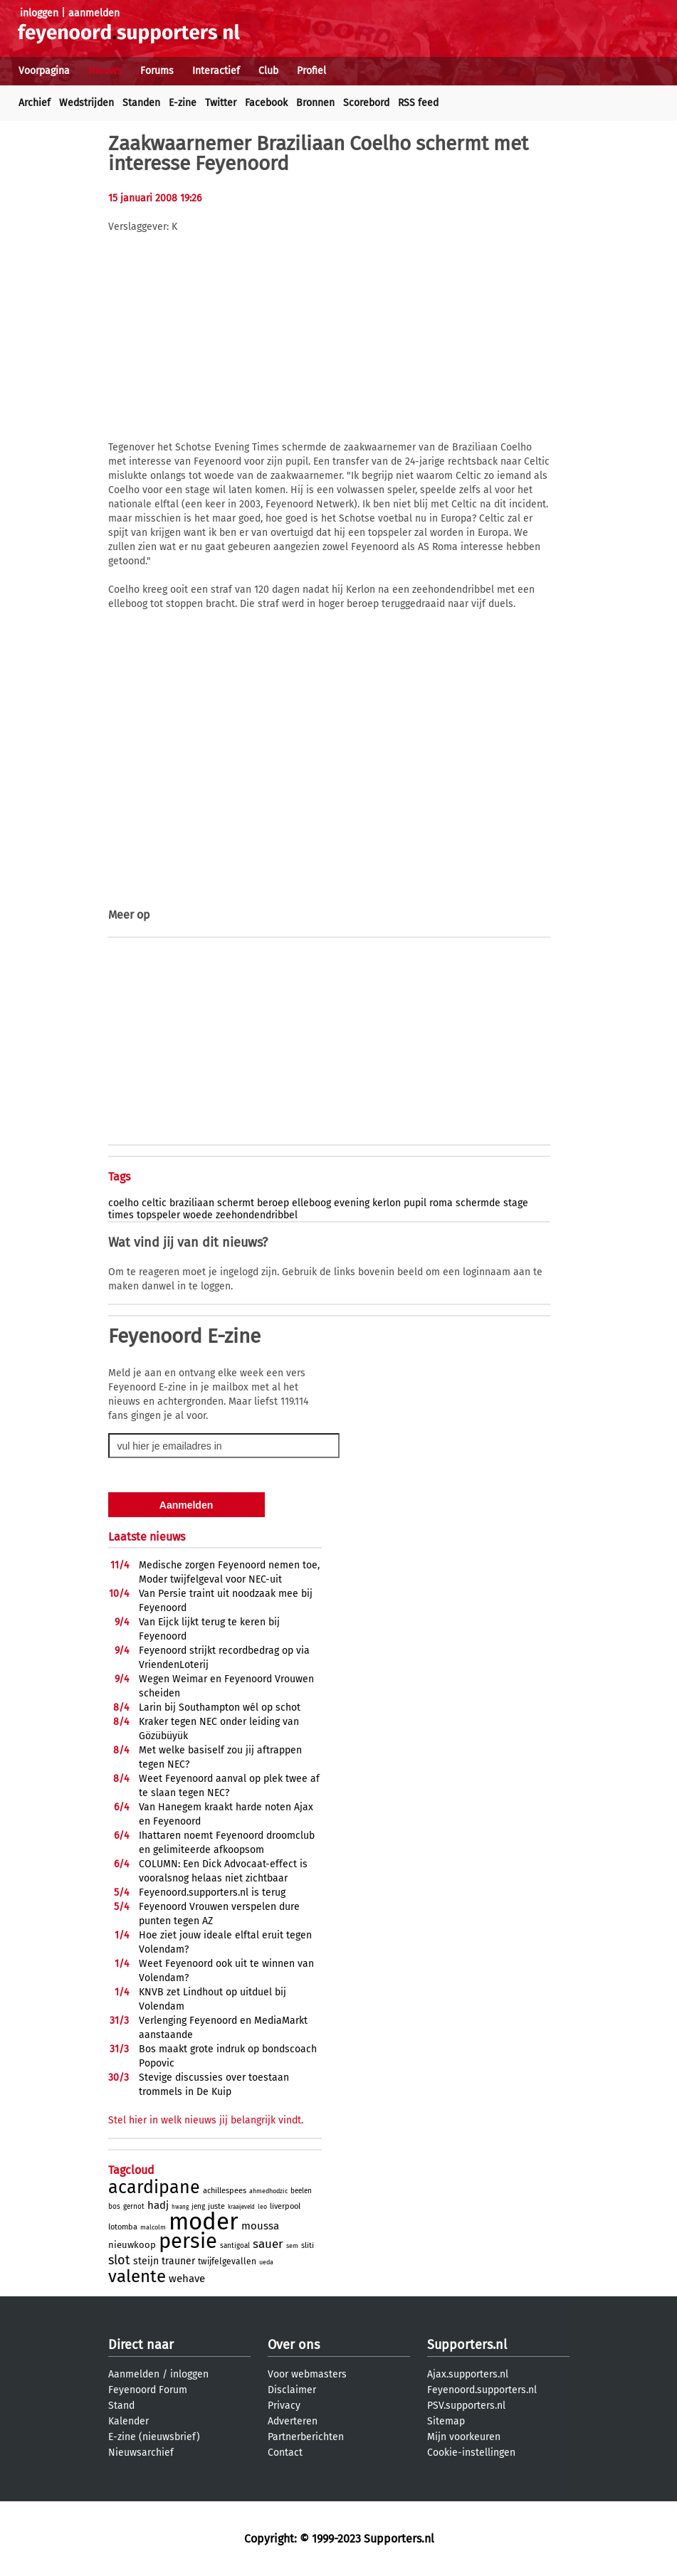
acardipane (154, 2187)
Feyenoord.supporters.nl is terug (212, 1892)
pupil (415, 1203)
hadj (158, 2205)
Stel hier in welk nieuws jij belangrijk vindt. (205, 2120)
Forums (157, 71)
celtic (154, 1203)
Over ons (294, 2345)
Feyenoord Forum (147, 2390)
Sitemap (446, 2421)
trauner (178, 2261)
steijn (146, 2261)
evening (351, 1203)
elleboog (311, 1203)
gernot (134, 2206)
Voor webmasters (307, 2374)
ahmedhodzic (268, 2191)
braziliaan (191, 1203)
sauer (268, 2244)
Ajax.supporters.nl (467, 2374)
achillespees (224, 2190)
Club (268, 71)
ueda (266, 2262)
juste (216, 2206)
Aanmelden (133, 2374)
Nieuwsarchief (141, 2452)
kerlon (386, 1203)
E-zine (182, 103)
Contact (285, 2452)
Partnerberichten (306, 2437)
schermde (478, 1203)
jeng (198, 2206)
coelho (123, 1203)
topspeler (158, 1215)
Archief (35, 103)
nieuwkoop (132, 2244)
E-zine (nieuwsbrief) (154, 2437)
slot (119, 2260)
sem (292, 2245)
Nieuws (105, 71)
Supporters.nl (467, 2345)
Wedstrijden (86, 103)
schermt (235, 1203)
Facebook (266, 103)
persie (188, 2241)
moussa (260, 2225)
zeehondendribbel (257, 1215)
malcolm (153, 2227)
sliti (307, 2245)
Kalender (128, 2421)
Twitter (220, 103)
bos (114, 2206)
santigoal (235, 2246)
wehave (187, 2278)
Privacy (284, 2406)
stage (515, 1203)
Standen (141, 103)
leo (262, 2206)
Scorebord (366, 103)
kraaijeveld (241, 2207)
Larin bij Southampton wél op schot (219, 1707)
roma (441, 1203)
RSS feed (418, 103)
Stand (121, 2406)
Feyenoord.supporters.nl (482, 2390)
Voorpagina (44, 71)
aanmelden (94, 13)
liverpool (285, 2206)
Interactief (216, 71)
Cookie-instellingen (471, 2452)
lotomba (122, 2227)
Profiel (311, 71)
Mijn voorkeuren (463, 2437)
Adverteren (292, 2421)
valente (137, 2276)
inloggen (39, 13)
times (121, 1215)
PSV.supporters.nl (466, 2406)
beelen (301, 2191)
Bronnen (315, 103)
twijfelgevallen (227, 2261)
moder (203, 2221)
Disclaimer (292, 2390)
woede (198, 1215)
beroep (273, 1203)
